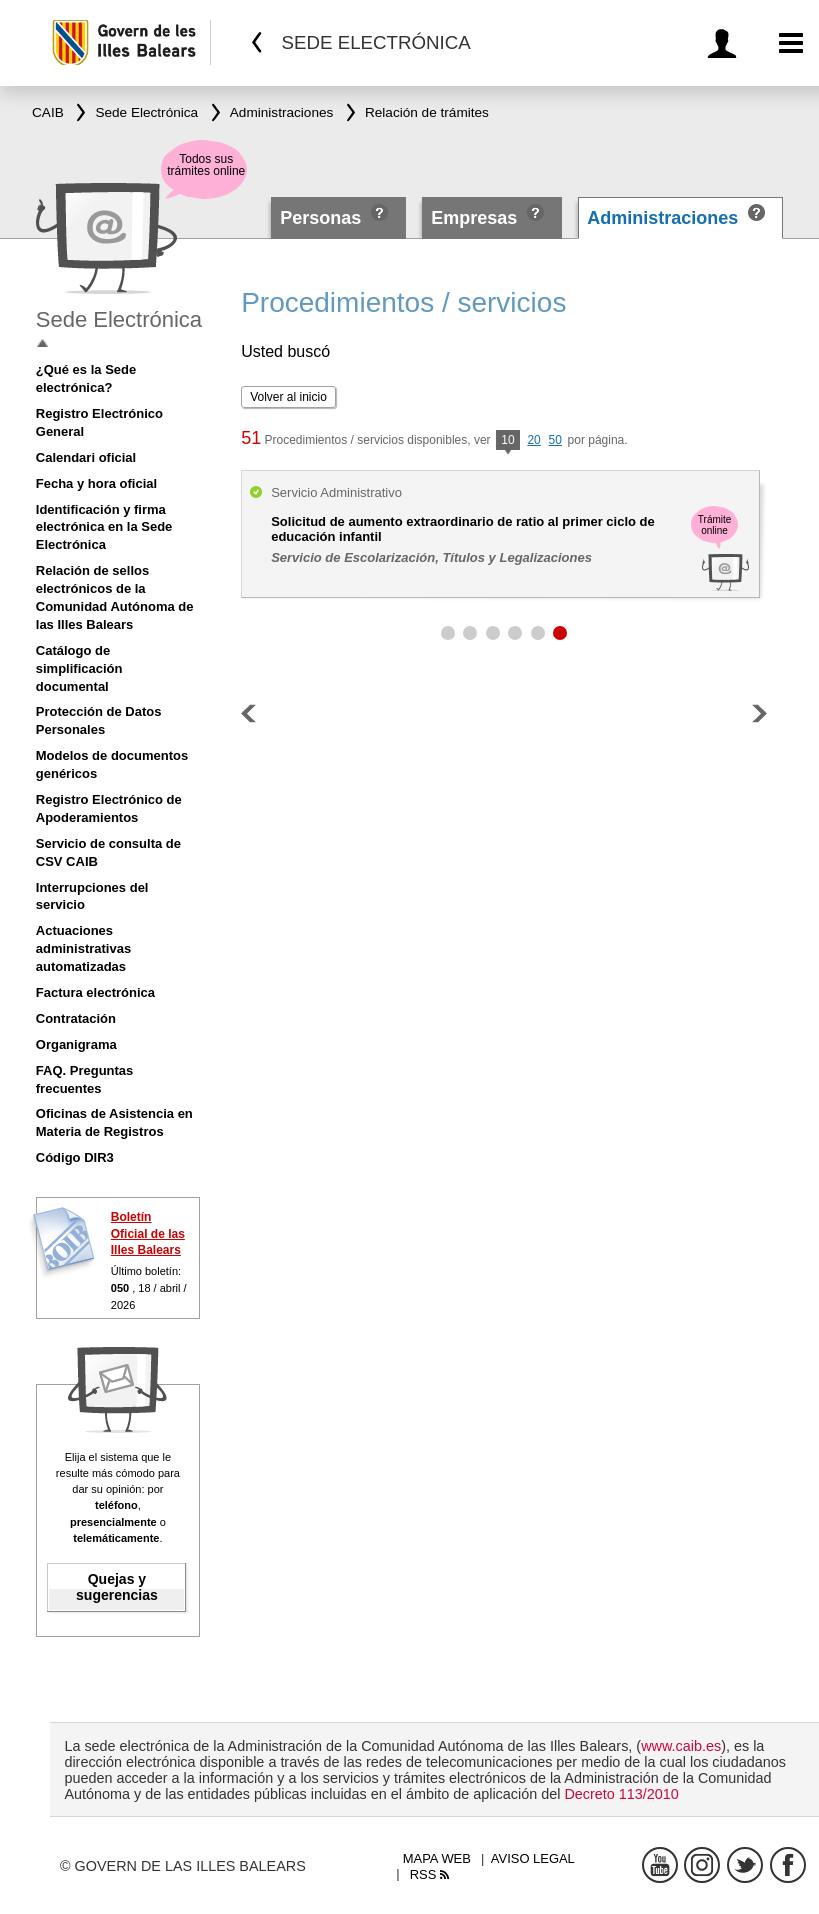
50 (555, 440)
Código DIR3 (75, 1157)
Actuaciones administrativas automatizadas (83, 948)
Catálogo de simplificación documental (79, 668)
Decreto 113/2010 (621, 1794)
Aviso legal (533, 1858)
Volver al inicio (288, 397)
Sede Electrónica (119, 319)
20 (533, 440)
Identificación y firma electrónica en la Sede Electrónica (104, 527)
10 (507, 441)
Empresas (474, 218)
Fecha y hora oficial (96, 483)
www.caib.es (681, 1746)
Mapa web (437, 1858)
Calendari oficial (86, 457)
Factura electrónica (95, 992)
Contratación (76, 1018)
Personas (323, 218)
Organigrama (76, 1044)
